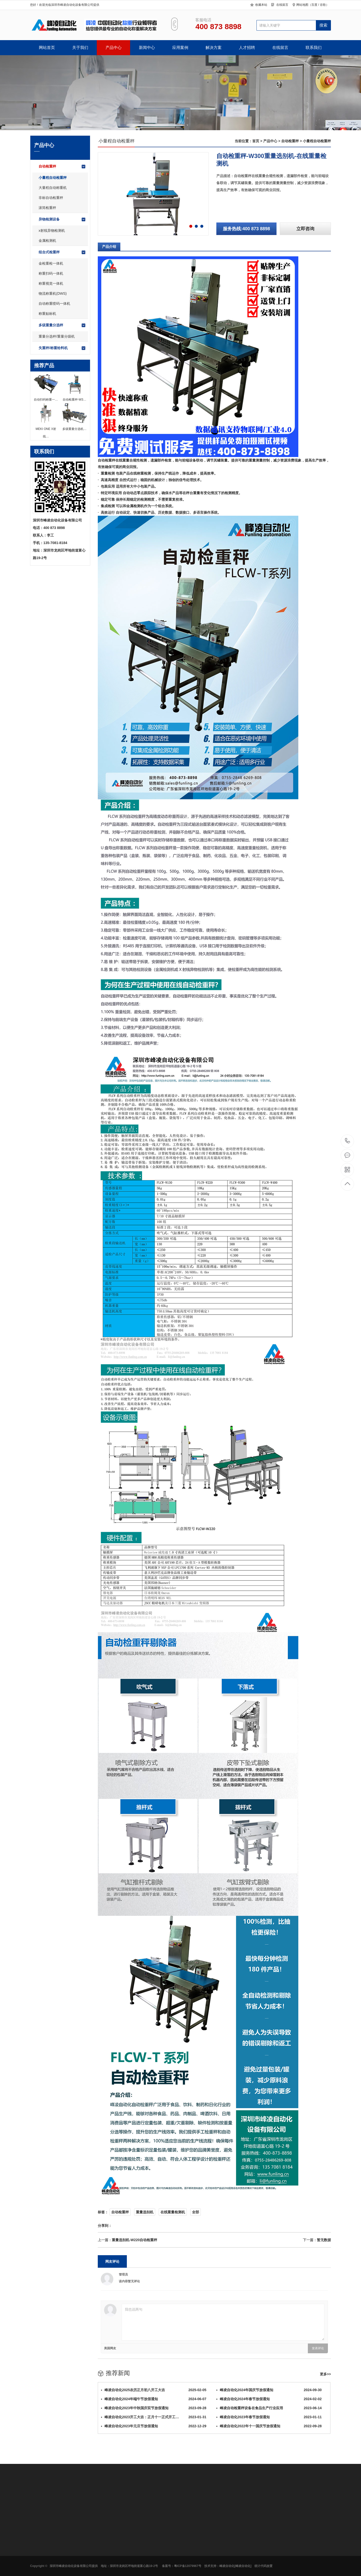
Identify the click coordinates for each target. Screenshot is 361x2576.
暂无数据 (324, 2240)
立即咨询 (305, 228)
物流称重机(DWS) (53, 293)
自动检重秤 (62, 166)
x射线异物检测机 (52, 231)
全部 (195, 2212)
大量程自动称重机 (53, 188)
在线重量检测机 (172, 2212)
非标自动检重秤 (51, 198)
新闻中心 (147, 47)
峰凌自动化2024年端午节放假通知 (153, 2398)
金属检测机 (47, 241)
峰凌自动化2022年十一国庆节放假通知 (269, 2426)
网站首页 (47, 47)
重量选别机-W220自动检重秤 (134, 2240)
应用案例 (180, 47)
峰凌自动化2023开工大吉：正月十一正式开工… (153, 2416)
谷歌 (323, 5)
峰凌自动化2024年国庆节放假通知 (269, 2389)
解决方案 (214, 47)
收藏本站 (261, 5)
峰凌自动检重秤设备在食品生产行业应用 (269, 2407)
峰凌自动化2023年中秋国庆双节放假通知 (153, 2407)
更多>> (325, 2374)
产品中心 (114, 47)
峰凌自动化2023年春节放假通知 (269, 2416)
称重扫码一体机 (51, 273)
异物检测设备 (62, 219)
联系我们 (314, 47)
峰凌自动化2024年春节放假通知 (269, 2398)
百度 (314, 5)
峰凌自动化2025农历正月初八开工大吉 (153, 2389)
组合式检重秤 (62, 252)
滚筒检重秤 (47, 208)
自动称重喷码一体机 (54, 303)
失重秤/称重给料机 (62, 348)
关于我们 (80, 47)
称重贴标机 (47, 314)
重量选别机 (144, 2212)
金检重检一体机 (51, 263)
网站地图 (302, 5)
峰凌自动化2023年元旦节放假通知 (153, 2426)
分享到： (105, 2226)
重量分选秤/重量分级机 (57, 336)
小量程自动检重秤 (53, 178)
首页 (255, 141)
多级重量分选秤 (62, 325)
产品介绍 (109, 247)
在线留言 (282, 5)
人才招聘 (247, 47)
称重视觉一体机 (51, 283)
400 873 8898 (347, 1141)
